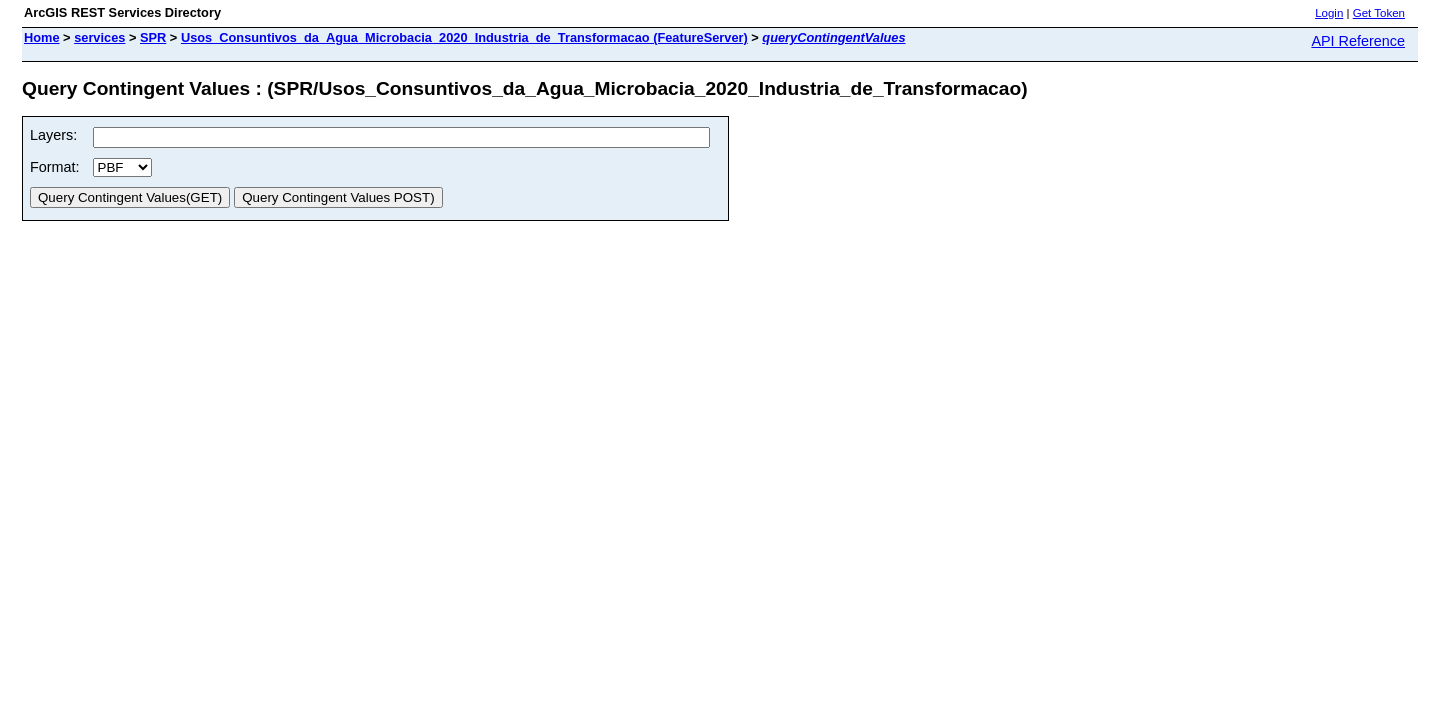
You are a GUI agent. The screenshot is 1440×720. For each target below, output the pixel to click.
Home (42, 37)
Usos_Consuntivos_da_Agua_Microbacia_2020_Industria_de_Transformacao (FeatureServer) (464, 37)
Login (1329, 13)
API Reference (1358, 41)
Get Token (1379, 13)
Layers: (53, 135)
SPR (153, 37)
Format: (55, 167)
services (99, 37)
